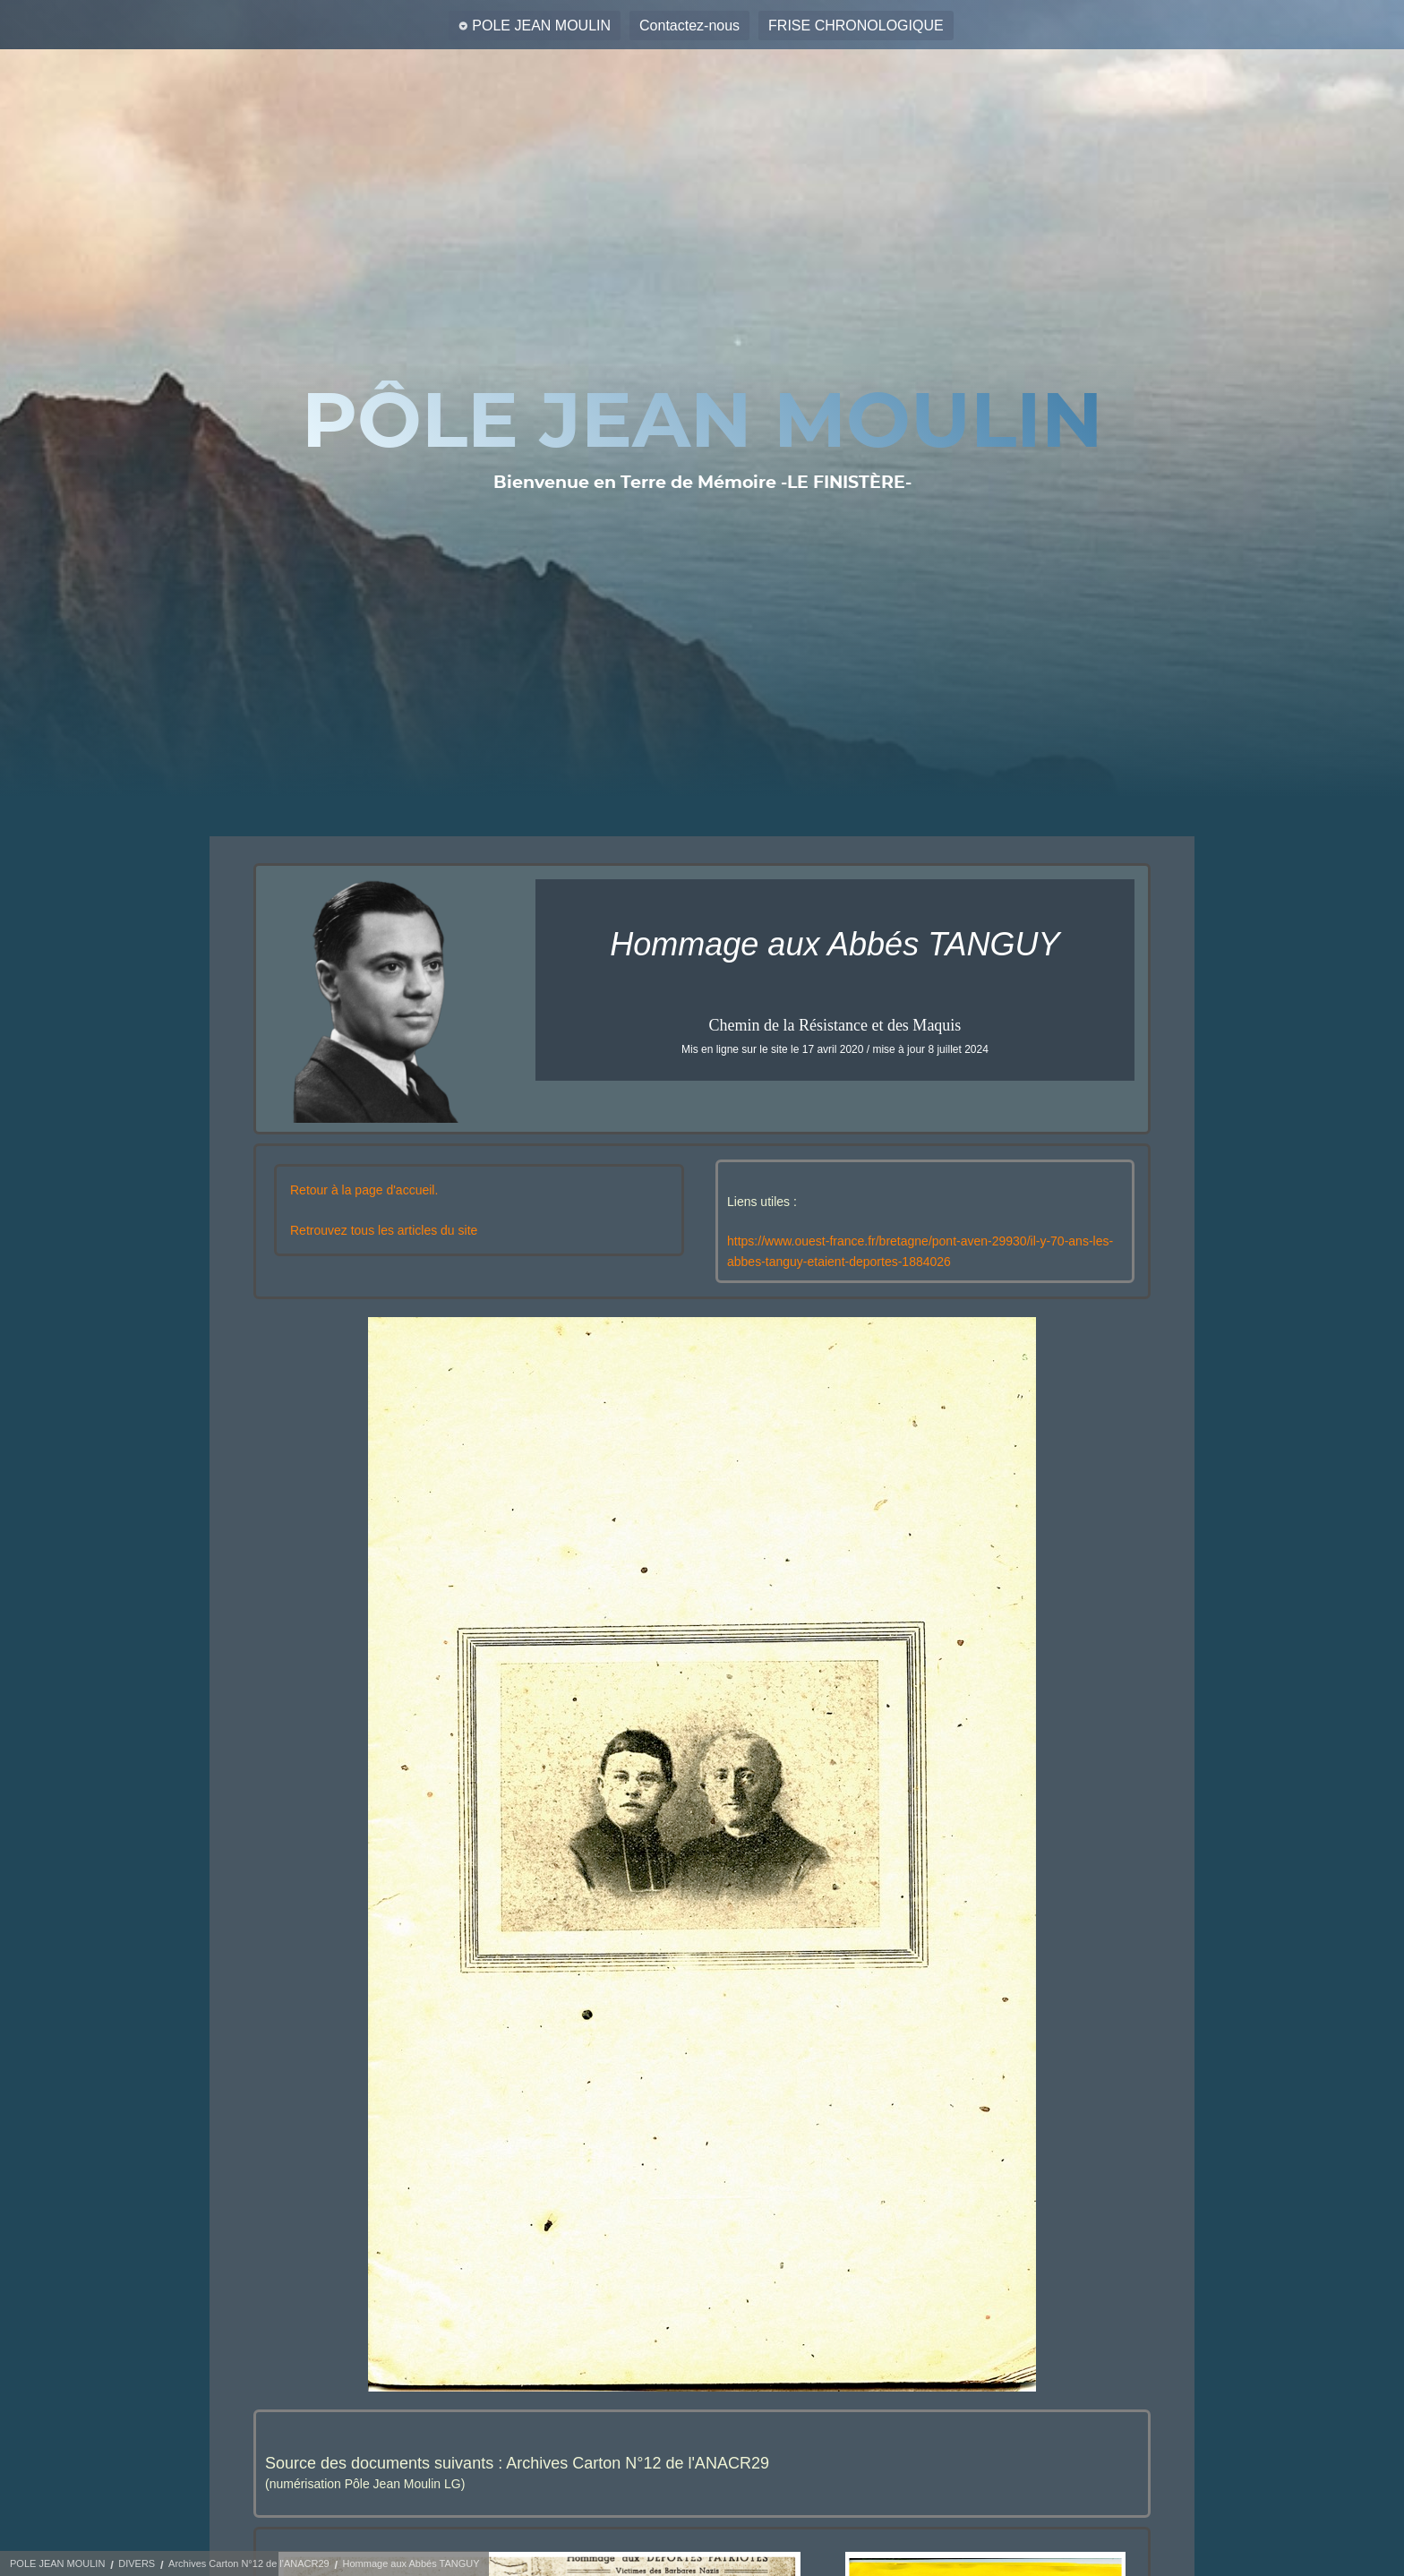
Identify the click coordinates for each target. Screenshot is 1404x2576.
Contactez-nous (689, 25)
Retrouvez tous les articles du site (383, 1230)
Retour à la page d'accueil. (364, 1190)
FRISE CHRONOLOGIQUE (856, 25)
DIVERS (136, 2563)
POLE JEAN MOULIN (541, 25)
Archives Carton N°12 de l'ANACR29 (249, 2563)
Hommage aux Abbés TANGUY (411, 2563)
